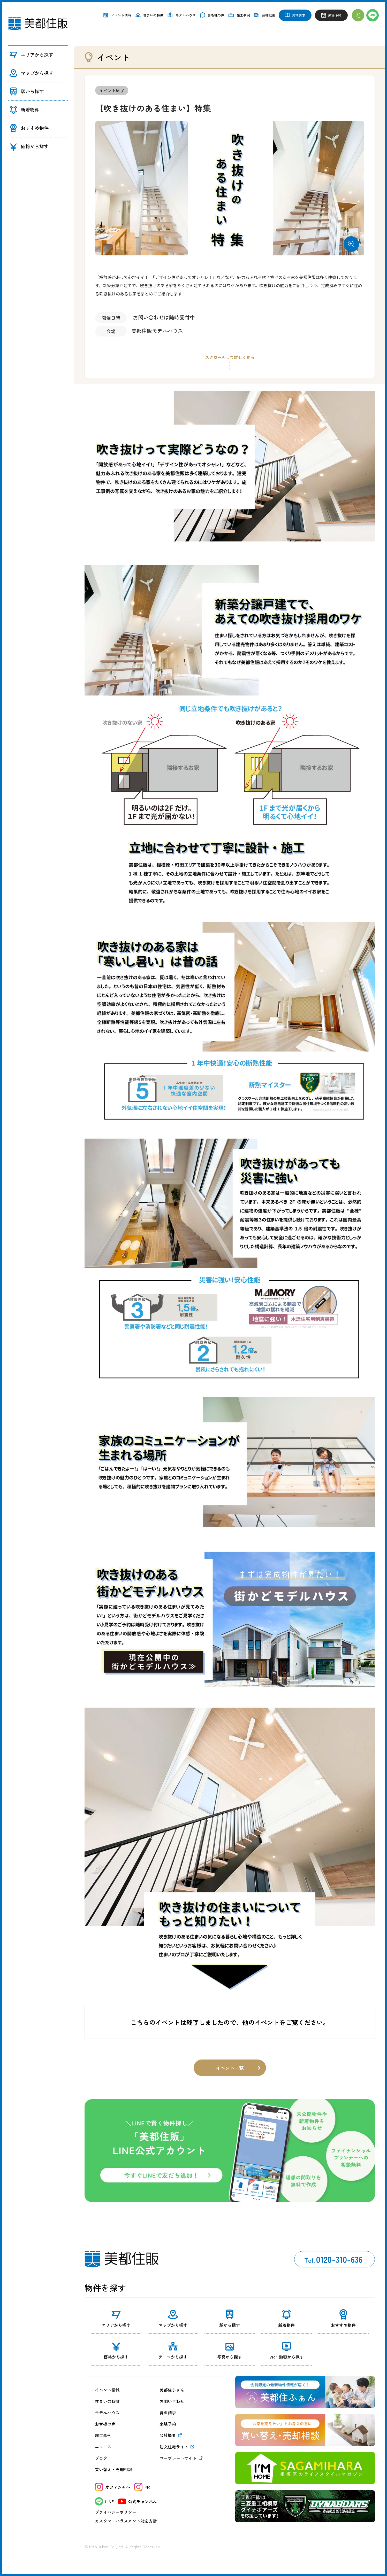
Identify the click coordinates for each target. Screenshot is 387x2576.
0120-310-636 (333, 2259)
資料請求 (168, 2412)
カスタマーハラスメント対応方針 (126, 2520)
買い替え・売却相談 (113, 2469)
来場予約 (168, 2424)
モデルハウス (107, 2412)
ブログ (101, 2458)
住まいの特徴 (107, 2401)
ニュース (103, 2447)
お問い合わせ (172, 2401)
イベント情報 (107, 2390)
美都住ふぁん (172, 2390)
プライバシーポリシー (115, 2512)
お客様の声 (105, 2424)
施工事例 (103, 2435)
